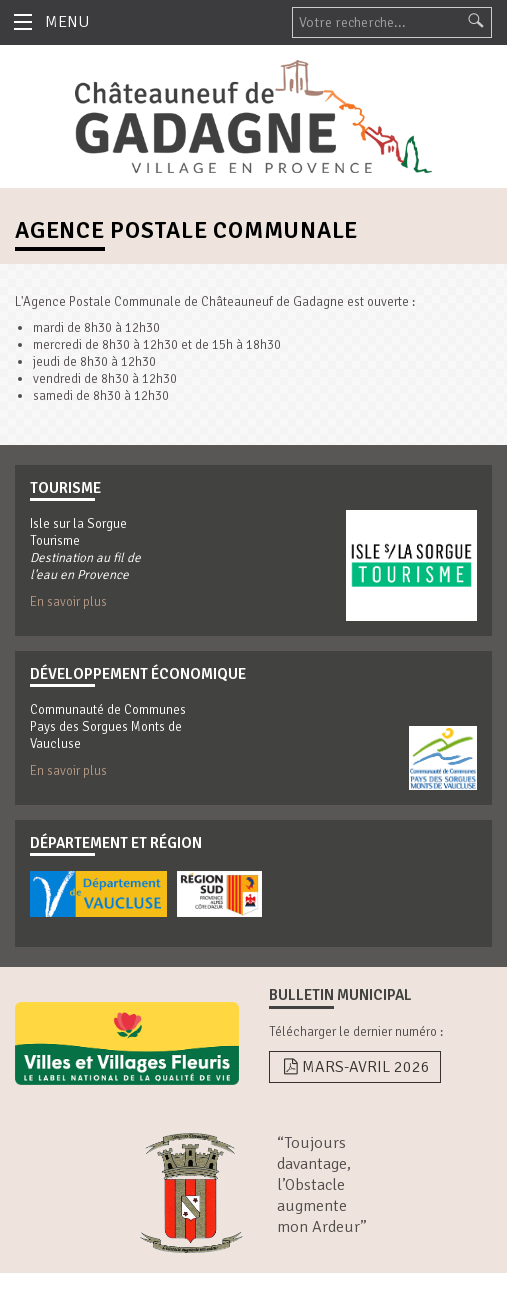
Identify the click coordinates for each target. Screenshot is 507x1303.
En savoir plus (68, 602)
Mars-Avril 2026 (355, 1067)
